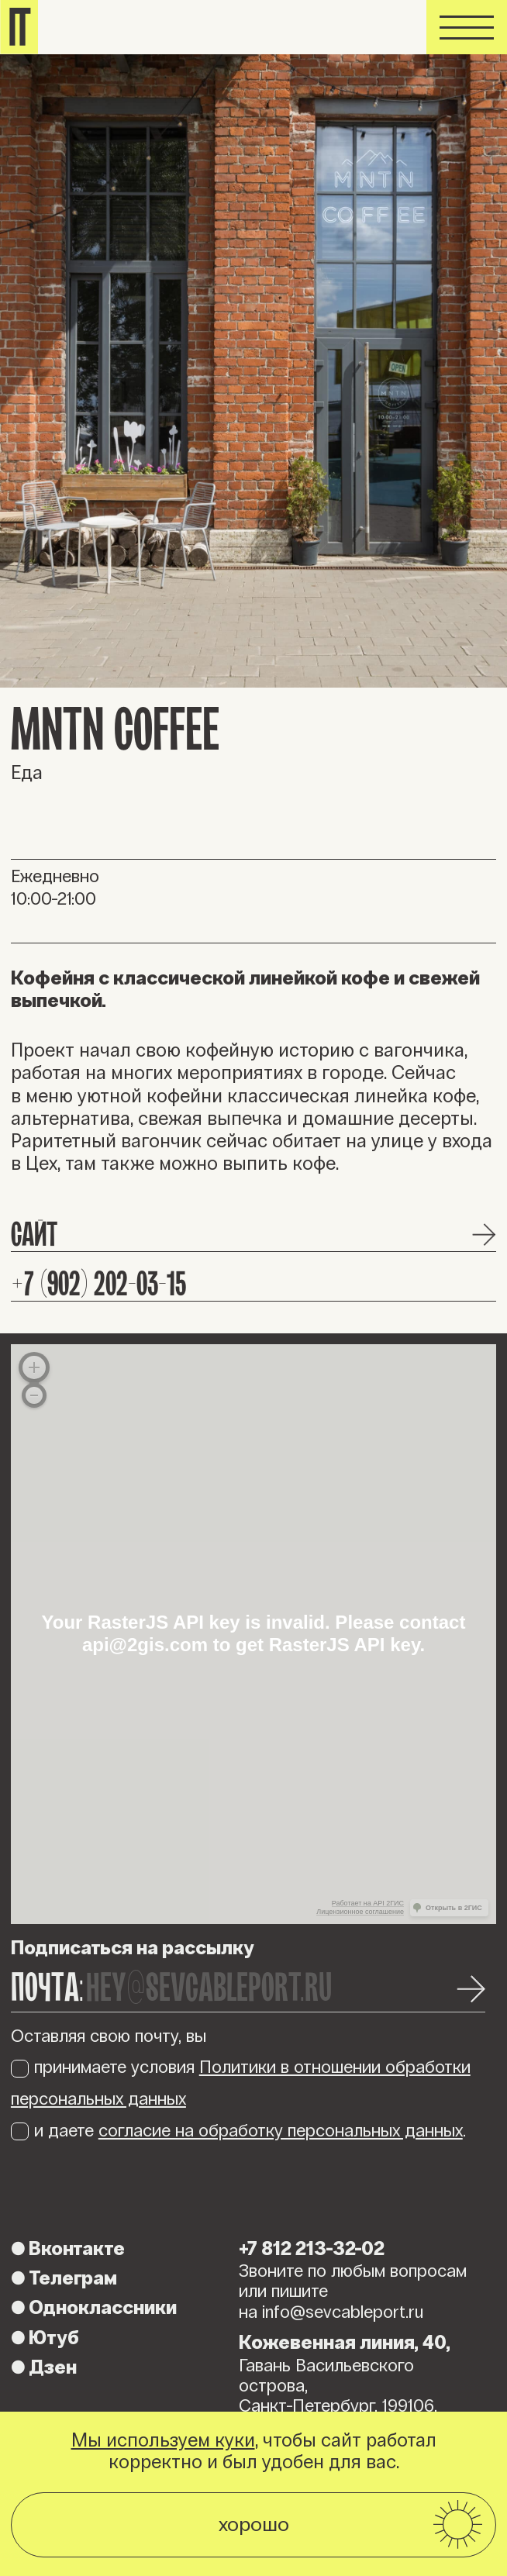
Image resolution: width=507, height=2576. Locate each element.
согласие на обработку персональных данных (280, 2130)
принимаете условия (241, 2083)
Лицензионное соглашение (360, 1912)
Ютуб (45, 2338)
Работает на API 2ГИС (368, 1903)
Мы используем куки (163, 2440)
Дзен (44, 2367)
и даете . (238, 2130)
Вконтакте (68, 2248)
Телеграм (64, 2278)
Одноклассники (94, 2307)
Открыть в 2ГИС (454, 1908)
